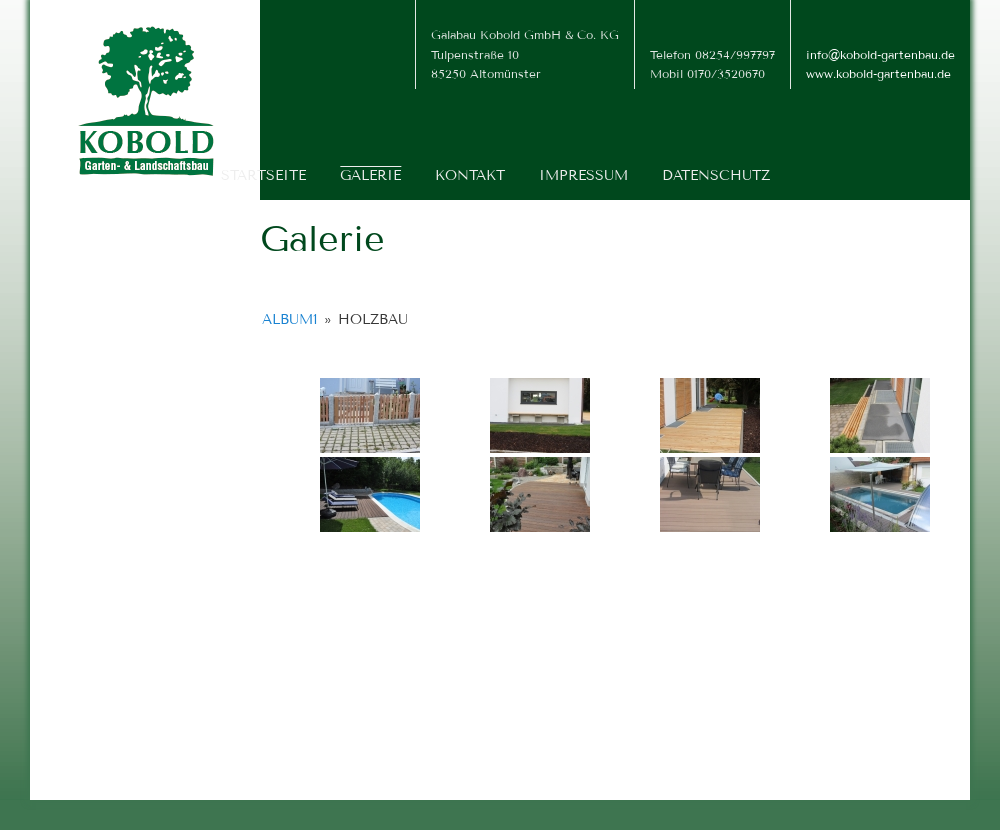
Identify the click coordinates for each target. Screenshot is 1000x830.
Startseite (263, 175)
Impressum (583, 175)
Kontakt (470, 175)
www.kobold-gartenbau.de (878, 73)
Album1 (289, 319)
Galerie (370, 175)
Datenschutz (716, 175)
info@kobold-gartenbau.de (880, 54)
